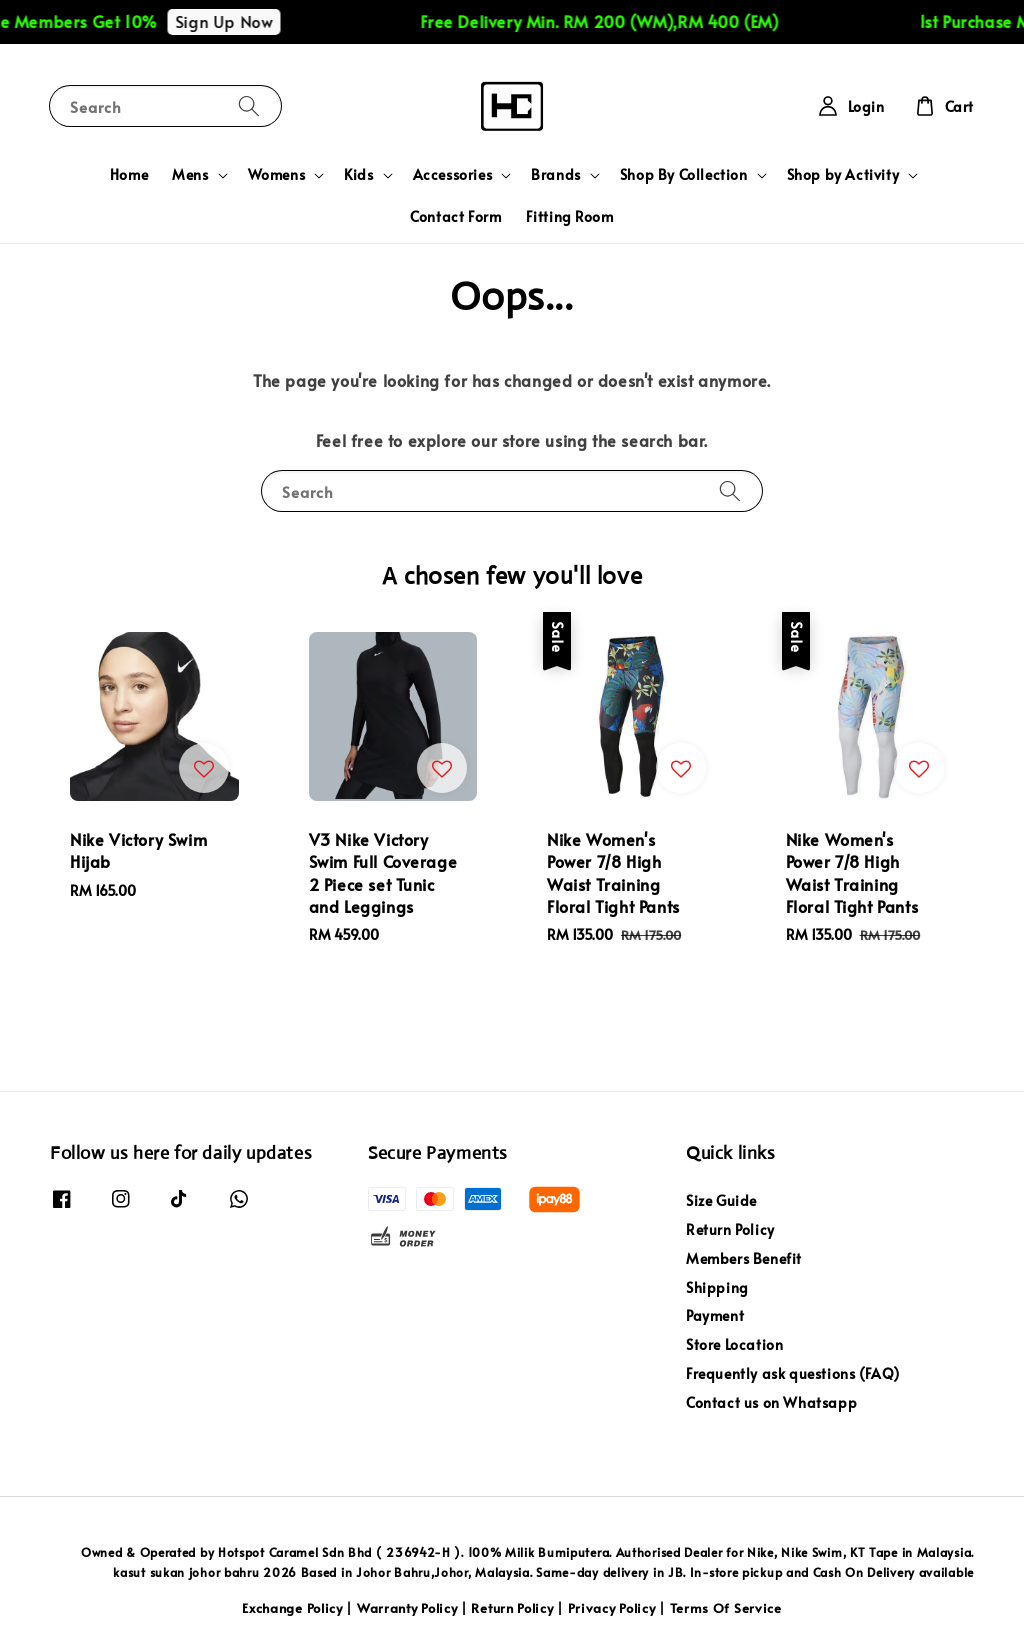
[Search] (249, 105)
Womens (277, 175)
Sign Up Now (245, 21)
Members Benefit (744, 1258)
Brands (556, 175)
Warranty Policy (407, 1608)
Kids (358, 175)
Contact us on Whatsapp (771, 1402)
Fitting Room (570, 216)
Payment (715, 1315)
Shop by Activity (843, 175)
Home (129, 174)
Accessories (453, 175)
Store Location (734, 1344)
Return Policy (730, 1229)
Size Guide (721, 1201)
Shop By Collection (684, 175)
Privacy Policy (612, 1608)
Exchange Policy (292, 1608)
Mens (190, 175)
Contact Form (455, 216)
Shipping (717, 1287)
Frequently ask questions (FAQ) (793, 1373)
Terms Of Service (726, 1608)
